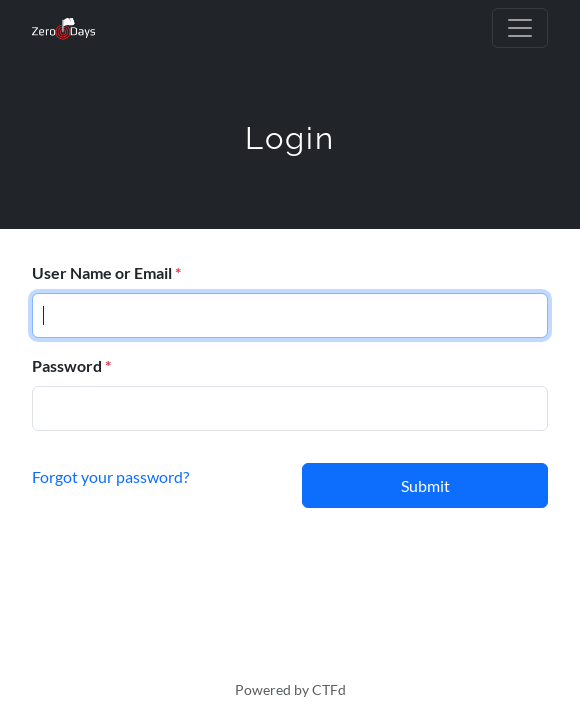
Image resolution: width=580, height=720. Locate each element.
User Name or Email (102, 272)
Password (67, 365)
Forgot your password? (110, 476)
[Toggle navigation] (520, 28)
